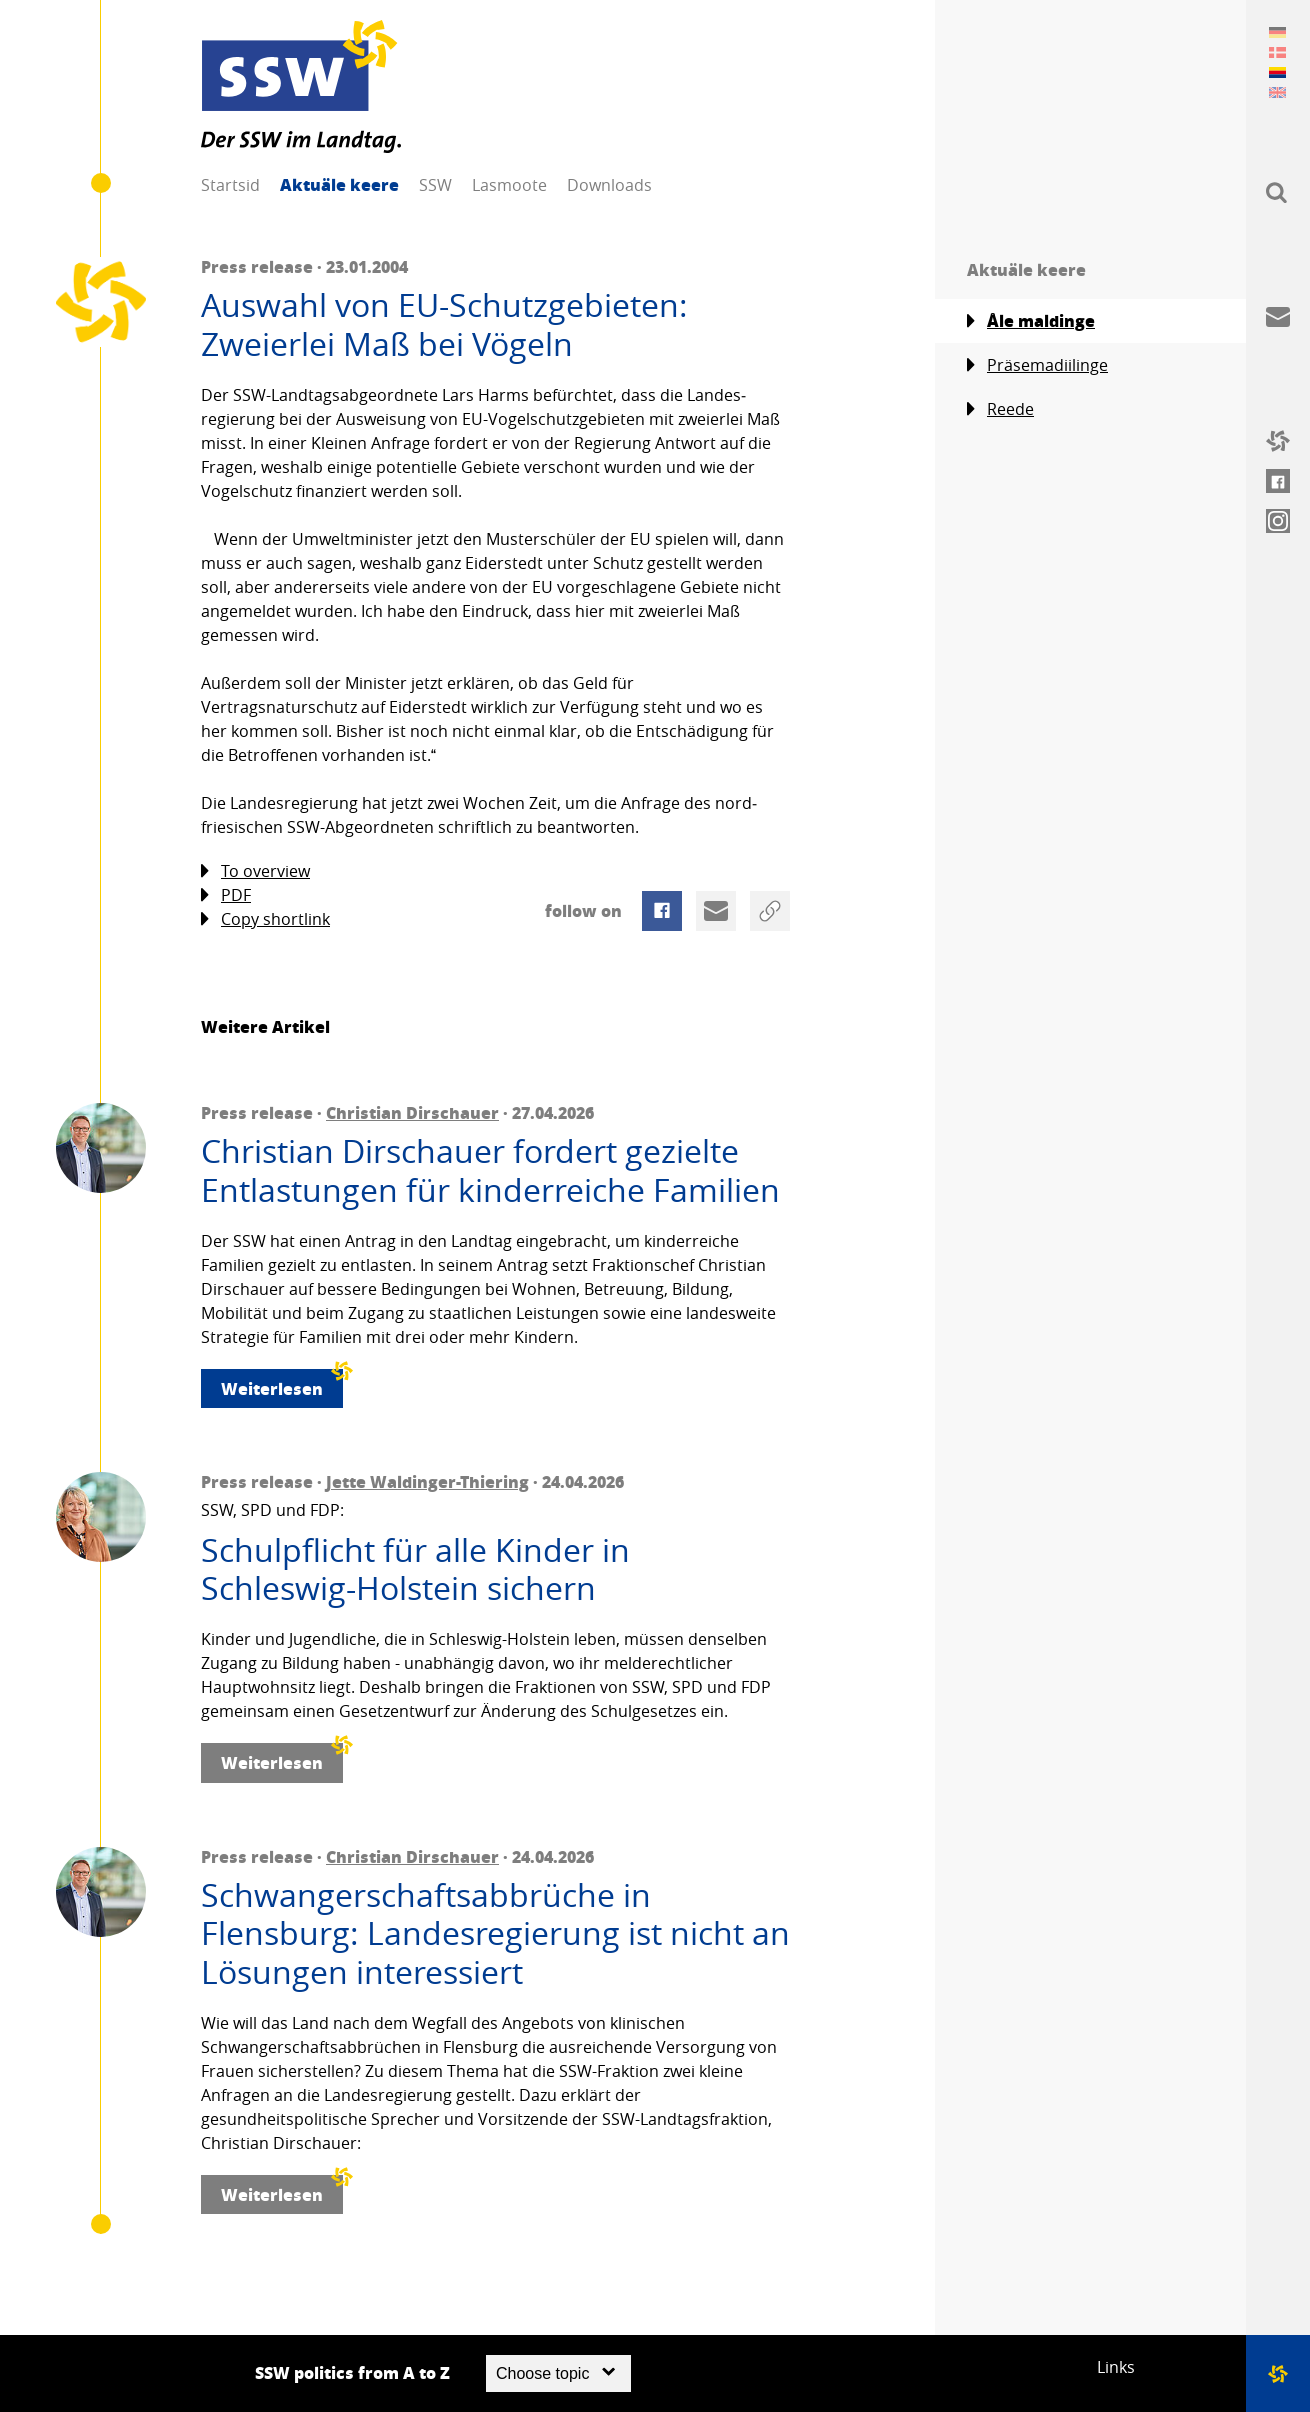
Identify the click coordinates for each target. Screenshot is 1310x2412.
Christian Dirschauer (412, 1112)
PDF (226, 895)
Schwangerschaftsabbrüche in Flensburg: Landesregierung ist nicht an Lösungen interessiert (495, 1933)
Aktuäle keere (339, 184)
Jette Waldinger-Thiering (427, 1481)
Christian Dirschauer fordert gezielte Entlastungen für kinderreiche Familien (490, 1170)
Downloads (609, 185)
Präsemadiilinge (1037, 365)
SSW (435, 185)
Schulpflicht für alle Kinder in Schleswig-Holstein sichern (415, 1569)
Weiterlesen (282, 1384)
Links (1116, 2367)
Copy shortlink (265, 919)
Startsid (230, 185)
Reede (1000, 409)
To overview (255, 871)
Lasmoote (509, 185)
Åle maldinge (1031, 321)
